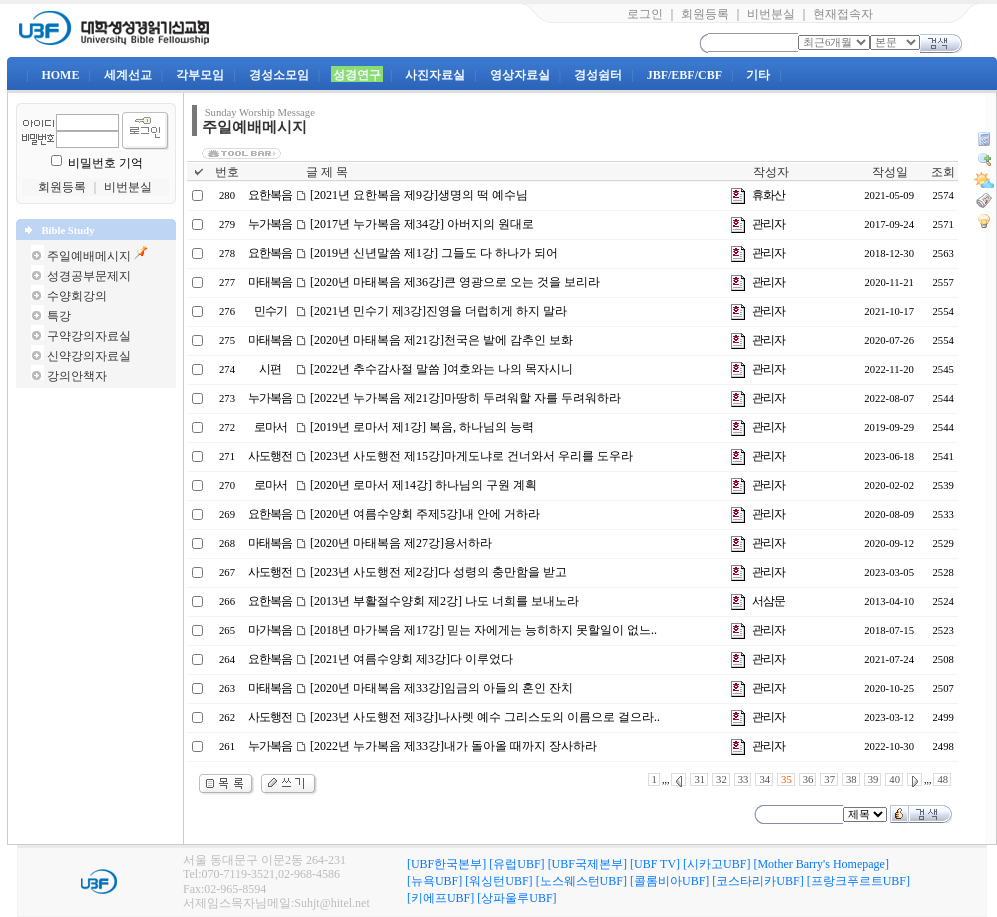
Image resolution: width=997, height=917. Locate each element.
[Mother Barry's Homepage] (820, 864)
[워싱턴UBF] (498, 881)
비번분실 (771, 14)
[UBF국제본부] (587, 864)
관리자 (768, 224)
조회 (943, 172)
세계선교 (128, 75)
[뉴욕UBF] (434, 881)
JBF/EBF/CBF (684, 75)
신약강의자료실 (89, 356)
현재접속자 (843, 14)
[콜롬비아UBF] (669, 881)
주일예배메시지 (89, 256)
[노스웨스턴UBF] (581, 881)
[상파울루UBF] (516, 898)
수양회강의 (77, 296)
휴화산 (768, 195)
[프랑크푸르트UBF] (858, 881)
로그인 (645, 14)
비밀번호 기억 (105, 163)
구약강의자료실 (89, 336)
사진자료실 (435, 75)
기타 (758, 75)
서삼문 (768, 601)
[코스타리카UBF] (757, 881)
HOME (60, 75)
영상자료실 (520, 75)
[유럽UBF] (516, 864)
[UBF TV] (655, 864)
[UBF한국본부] (446, 864)
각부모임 (200, 75)
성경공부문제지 (89, 276)
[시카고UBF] (716, 864)
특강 (59, 316)
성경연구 (357, 75)
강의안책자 (77, 376)
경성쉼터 (598, 75)
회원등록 (705, 14)
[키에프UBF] (440, 898)
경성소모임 (279, 75)
